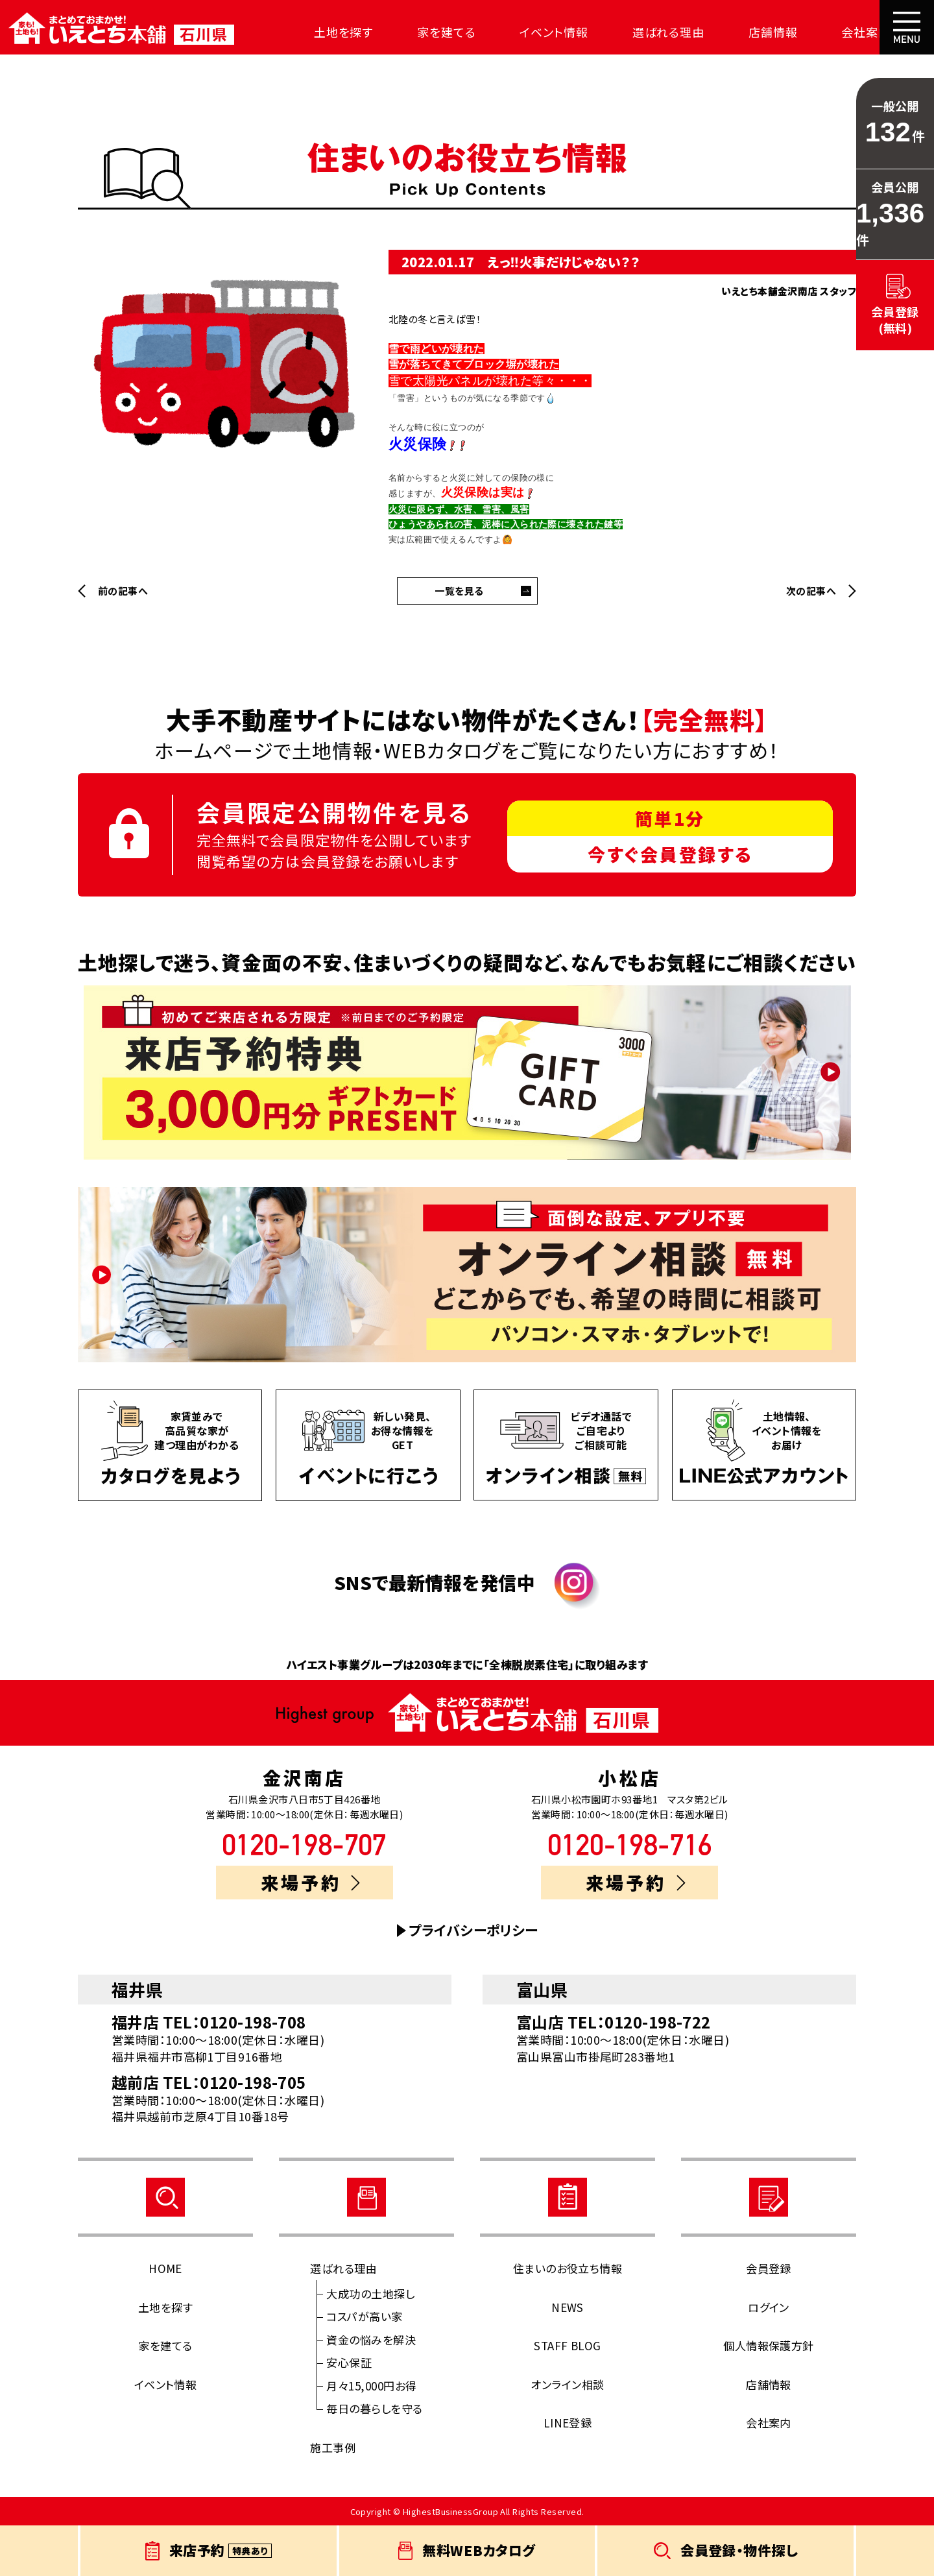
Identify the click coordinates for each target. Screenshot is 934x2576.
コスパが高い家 (364, 2316)
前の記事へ (123, 590)
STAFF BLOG (567, 2345)
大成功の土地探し (370, 2293)
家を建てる (438, 31)
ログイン (768, 2307)
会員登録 (768, 2268)
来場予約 (310, 1882)
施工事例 (332, 2447)
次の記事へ (811, 590)
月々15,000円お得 (371, 2385)
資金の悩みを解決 (371, 2339)
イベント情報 (543, 31)
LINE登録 (568, 2422)
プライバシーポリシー (473, 1930)
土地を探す (338, 31)
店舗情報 (757, 31)
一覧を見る (459, 590)
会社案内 (847, 31)
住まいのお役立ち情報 (568, 2268)
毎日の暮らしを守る (374, 2408)
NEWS (567, 2307)
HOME (165, 2268)
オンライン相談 (567, 2384)
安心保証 (349, 2362)
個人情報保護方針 (768, 2345)
